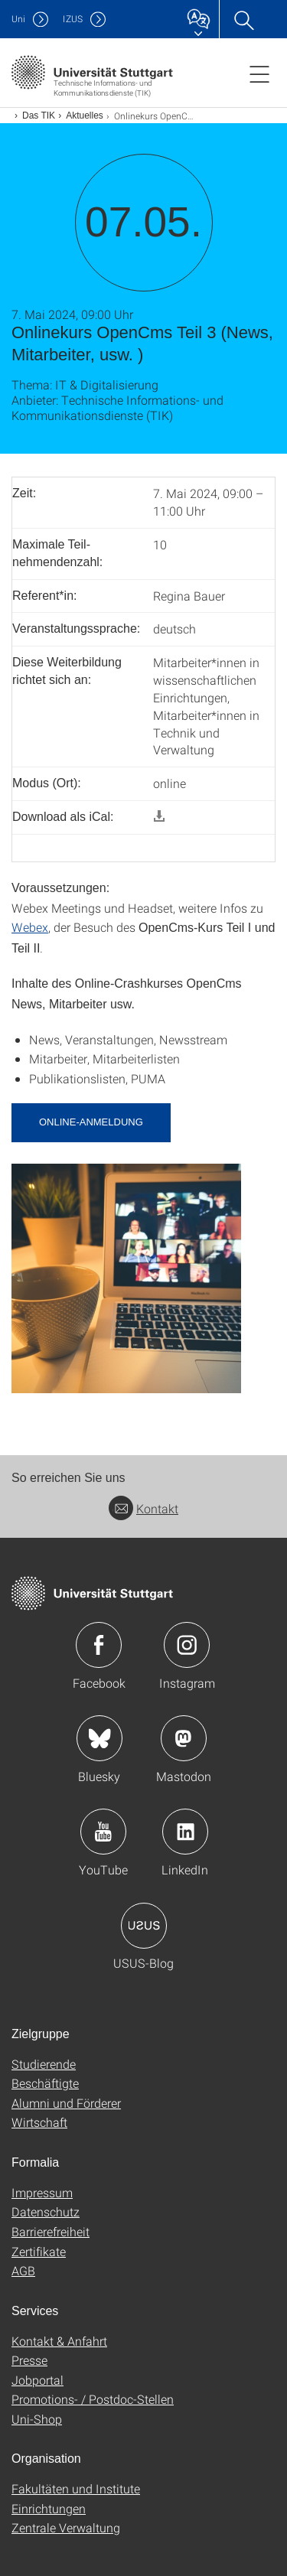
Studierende (43, 2064)
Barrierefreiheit (50, 2231)
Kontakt (143, 1508)
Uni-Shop (36, 2419)
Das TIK (38, 115)
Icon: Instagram (187, 1645)
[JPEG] (126, 1276)
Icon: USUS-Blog (144, 1926)
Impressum (42, 2192)
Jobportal (37, 2380)
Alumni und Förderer (66, 2103)
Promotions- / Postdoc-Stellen (92, 2399)
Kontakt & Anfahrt (59, 2341)
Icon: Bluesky (99, 1738)
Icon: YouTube (103, 1832)
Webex (29, 927)
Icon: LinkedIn (185, 1832)
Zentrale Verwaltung (65, 2527)
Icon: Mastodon (184, 1738)
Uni (18, 18)
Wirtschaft (39, 2122)
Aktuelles (84, 115)
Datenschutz (45, 2211)
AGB (23, 2270)
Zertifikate (38, 2251)
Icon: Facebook (99, 1645)
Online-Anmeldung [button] (91, 1122)
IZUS (73, 18)
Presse (29, 2360)
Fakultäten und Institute (75, 2488)
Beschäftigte (45, 2083)
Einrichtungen (48, 2508)
